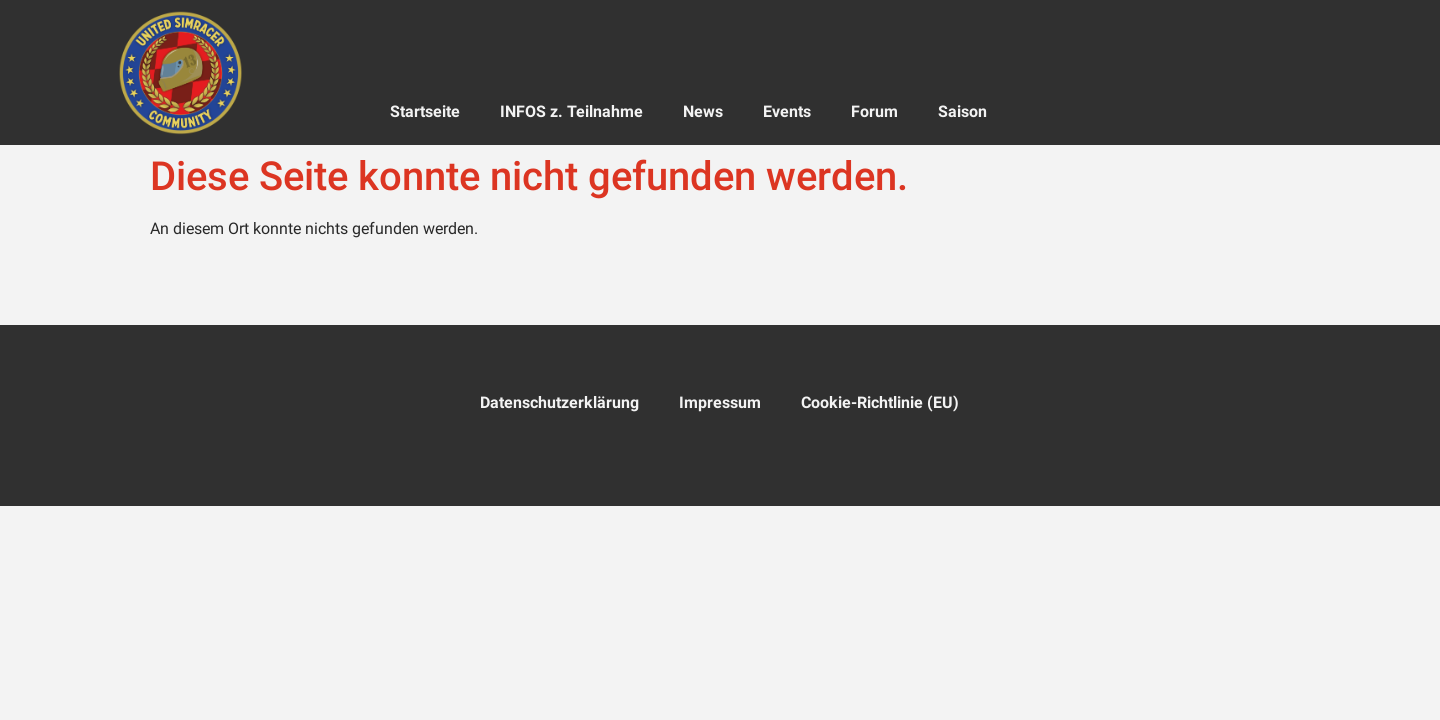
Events (787, 111)
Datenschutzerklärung (559, 402)
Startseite (425, 111)
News (703, 111)
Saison (962, 111)
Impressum (720, 402)
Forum (874, 111)
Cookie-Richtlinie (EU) (880, 402)
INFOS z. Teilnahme (571, 111)
